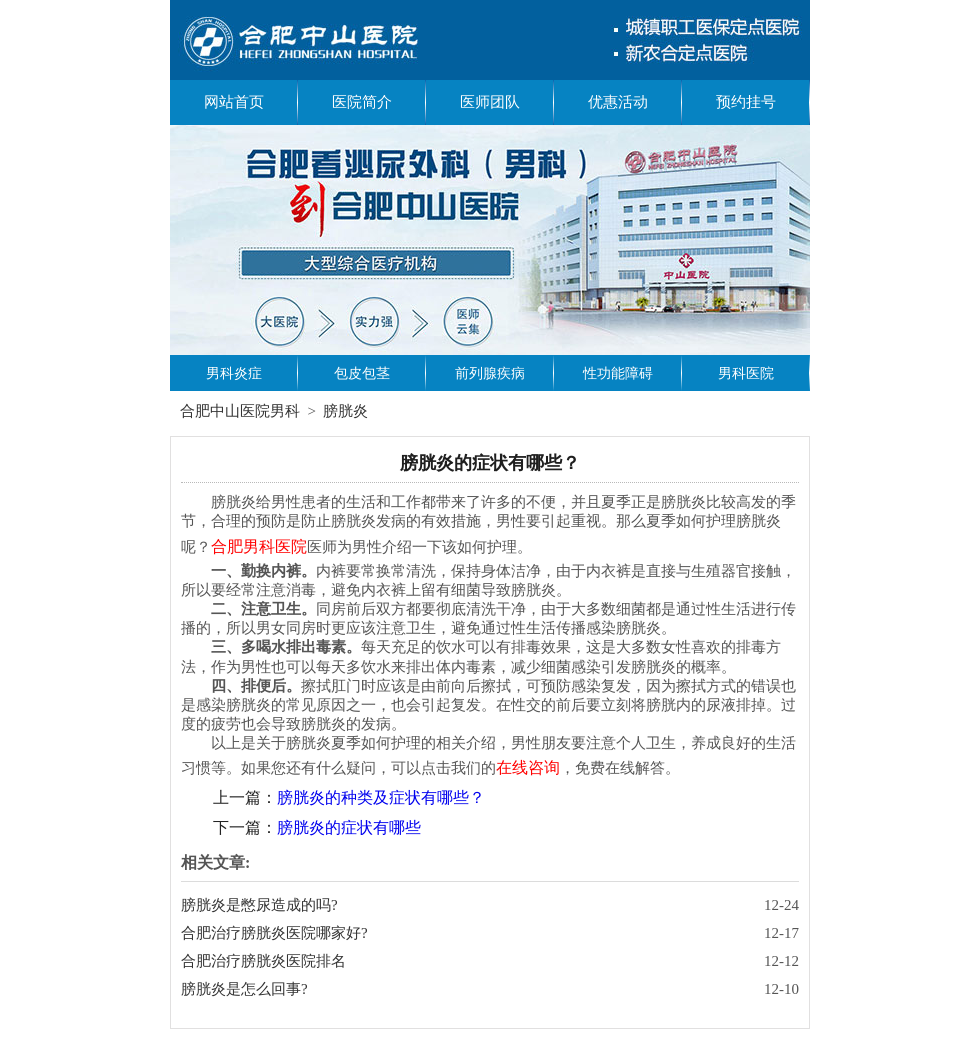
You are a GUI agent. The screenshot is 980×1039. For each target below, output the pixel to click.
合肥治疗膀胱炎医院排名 (263, 961)
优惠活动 (618, 102)
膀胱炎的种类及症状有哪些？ (381, 797)
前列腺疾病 (490, 373)
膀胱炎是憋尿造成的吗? (259, 905)
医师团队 (490, 102)
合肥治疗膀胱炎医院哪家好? (274, 933)
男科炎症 (234, 373)
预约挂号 (746, 102)
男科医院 (746, 373)
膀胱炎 (345, 411)
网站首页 (234, 102)
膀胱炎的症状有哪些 (349, 827)
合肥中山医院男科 (240, 411)
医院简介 (362, 102)
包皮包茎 (362, 373)
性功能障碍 (618, 373)
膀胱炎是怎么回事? (244, 989)
